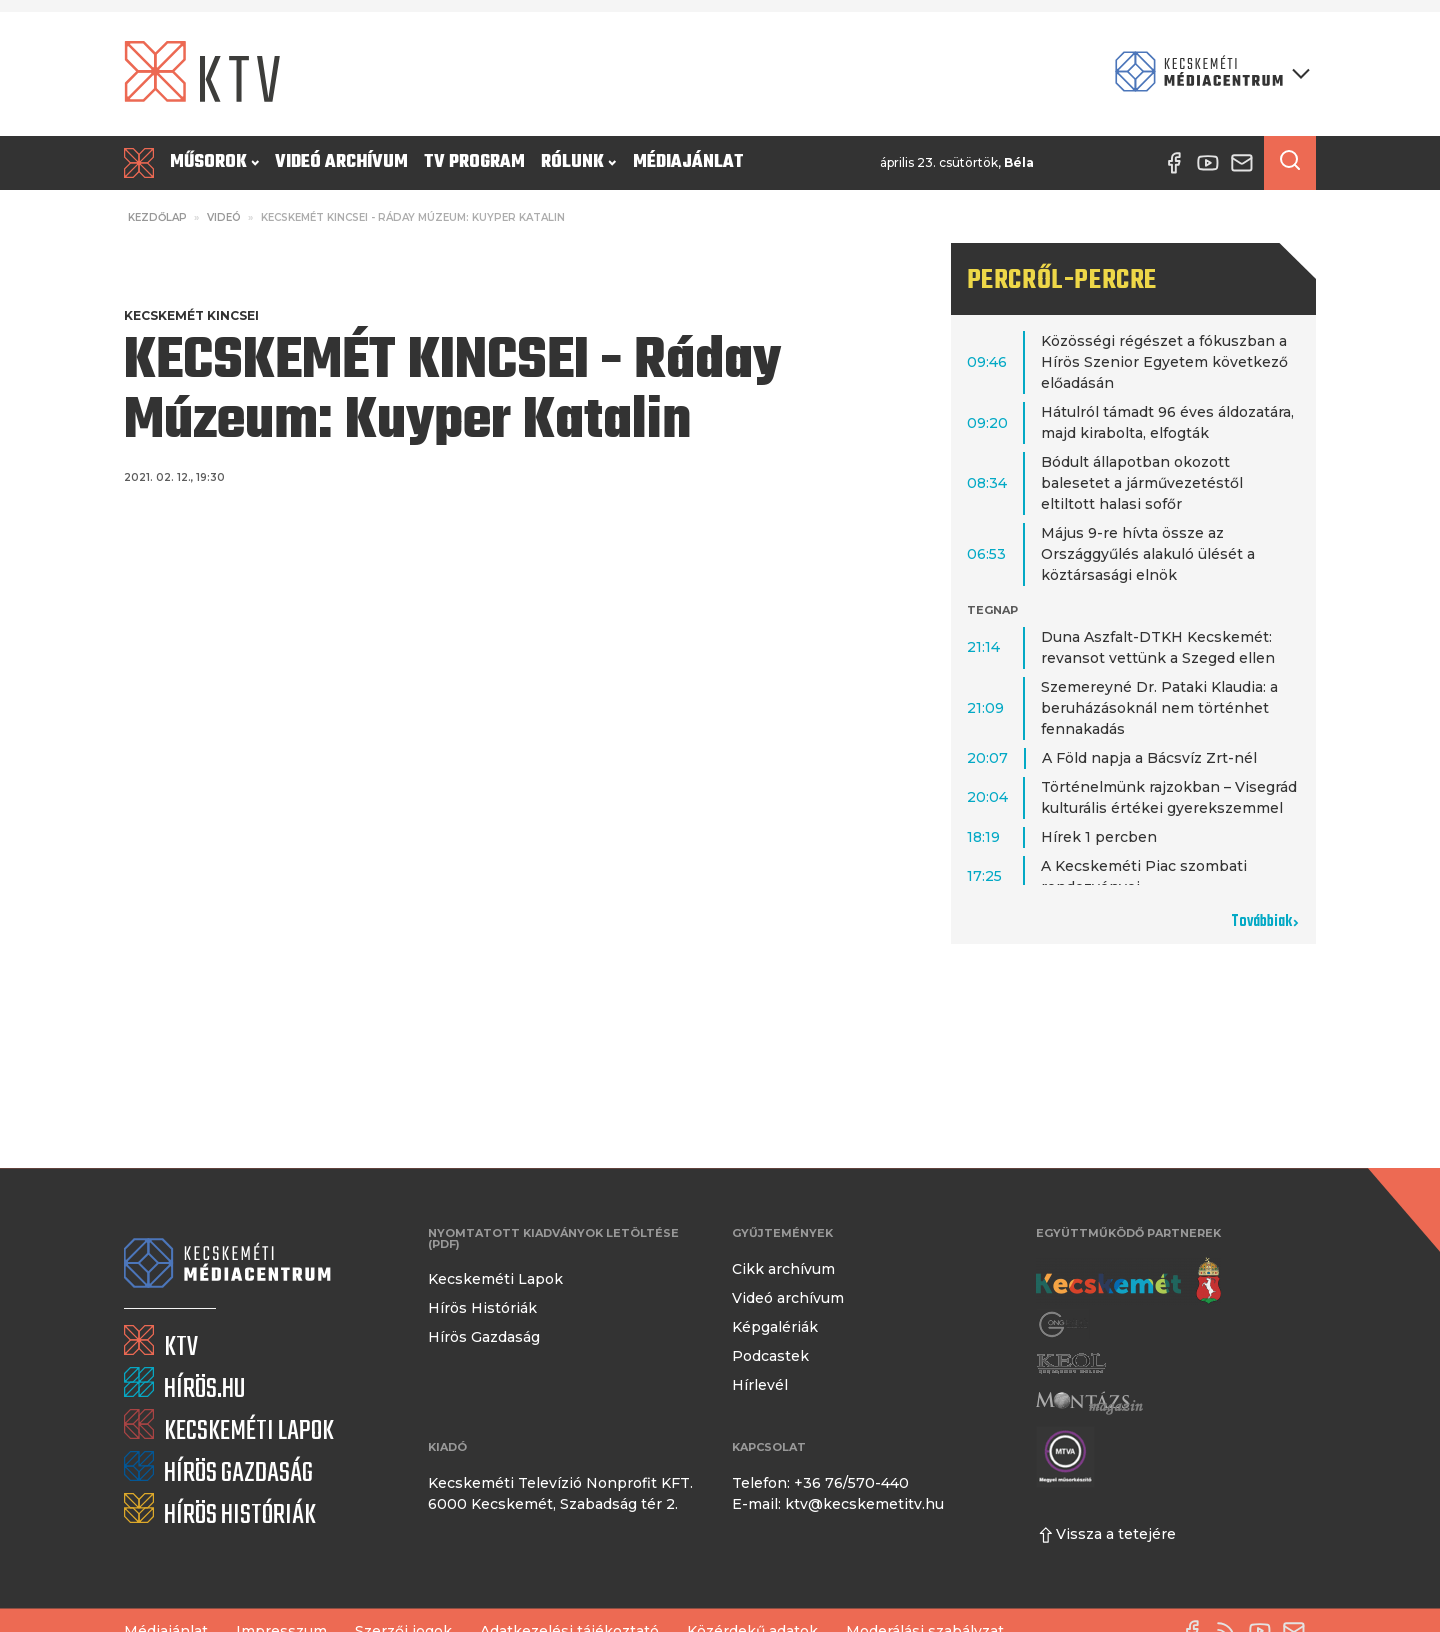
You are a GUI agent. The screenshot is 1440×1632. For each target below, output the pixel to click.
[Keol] (1071, 1363)
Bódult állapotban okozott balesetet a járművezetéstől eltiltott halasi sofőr (1142, 483)
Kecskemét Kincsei (191, 315)
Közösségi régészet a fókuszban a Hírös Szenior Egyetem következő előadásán (1164, 362)
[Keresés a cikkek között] (1290, 163)
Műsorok (214, 162)
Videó (224, 217)
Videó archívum (341, 162)
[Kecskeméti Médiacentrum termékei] (1208, 73)
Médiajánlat (688, 162)
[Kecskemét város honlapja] (1128, 1281)
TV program (474, 162)
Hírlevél (760, 1385)
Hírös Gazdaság (484, 1337)
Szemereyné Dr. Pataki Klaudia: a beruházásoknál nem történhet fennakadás (1159, 708)
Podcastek (770, 1356)
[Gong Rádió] (1064, 1324)
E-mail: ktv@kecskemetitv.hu (838, 1504)
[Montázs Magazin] (1089, 1402)
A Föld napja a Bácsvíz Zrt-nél (1149, 758)
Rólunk (578, 162)
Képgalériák (775, 1327)
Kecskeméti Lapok (495, 1279)
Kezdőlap (157, 217)
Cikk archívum (783, 1269)
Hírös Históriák (482, 1308)
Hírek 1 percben (1099, 837)
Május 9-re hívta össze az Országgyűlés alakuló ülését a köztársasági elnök (1148, 554)
